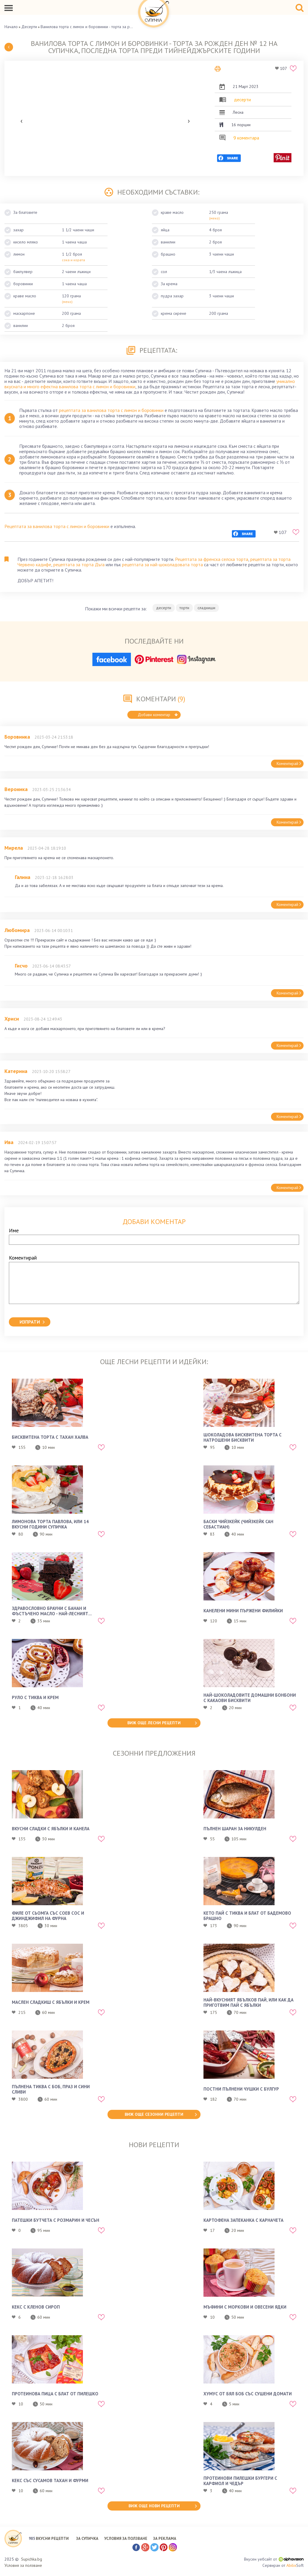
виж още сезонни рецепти (154, 2114)
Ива (8, 1142)
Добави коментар (158, 714)
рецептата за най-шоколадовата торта (162, 564)
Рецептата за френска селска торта (211, 559)
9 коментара (246, 138)
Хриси (11, 1018)
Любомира (17, 930)
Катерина (15, 1071)
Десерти (29, 26)
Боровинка (17, 736)
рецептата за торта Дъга (79, 564)
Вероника (16, 789)
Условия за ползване (23, 2565)
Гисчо (21, 965)
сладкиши (206, 607)
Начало (11, 26)
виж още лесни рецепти (154, 1722)
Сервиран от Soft (283, 2565)
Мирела (13, 847)
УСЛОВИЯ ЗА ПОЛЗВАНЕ (125, 2538)
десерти (242, 99)
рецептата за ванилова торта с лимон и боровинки (111, 410)
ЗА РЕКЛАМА (164, 2538)
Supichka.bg (31, 2559)
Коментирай (289, 763)
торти (184, 607)
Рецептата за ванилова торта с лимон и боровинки (56, 526)
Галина (22, 877)
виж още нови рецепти (154, 2505)
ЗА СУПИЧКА (87, 2538)
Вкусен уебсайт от (274, 2559)
